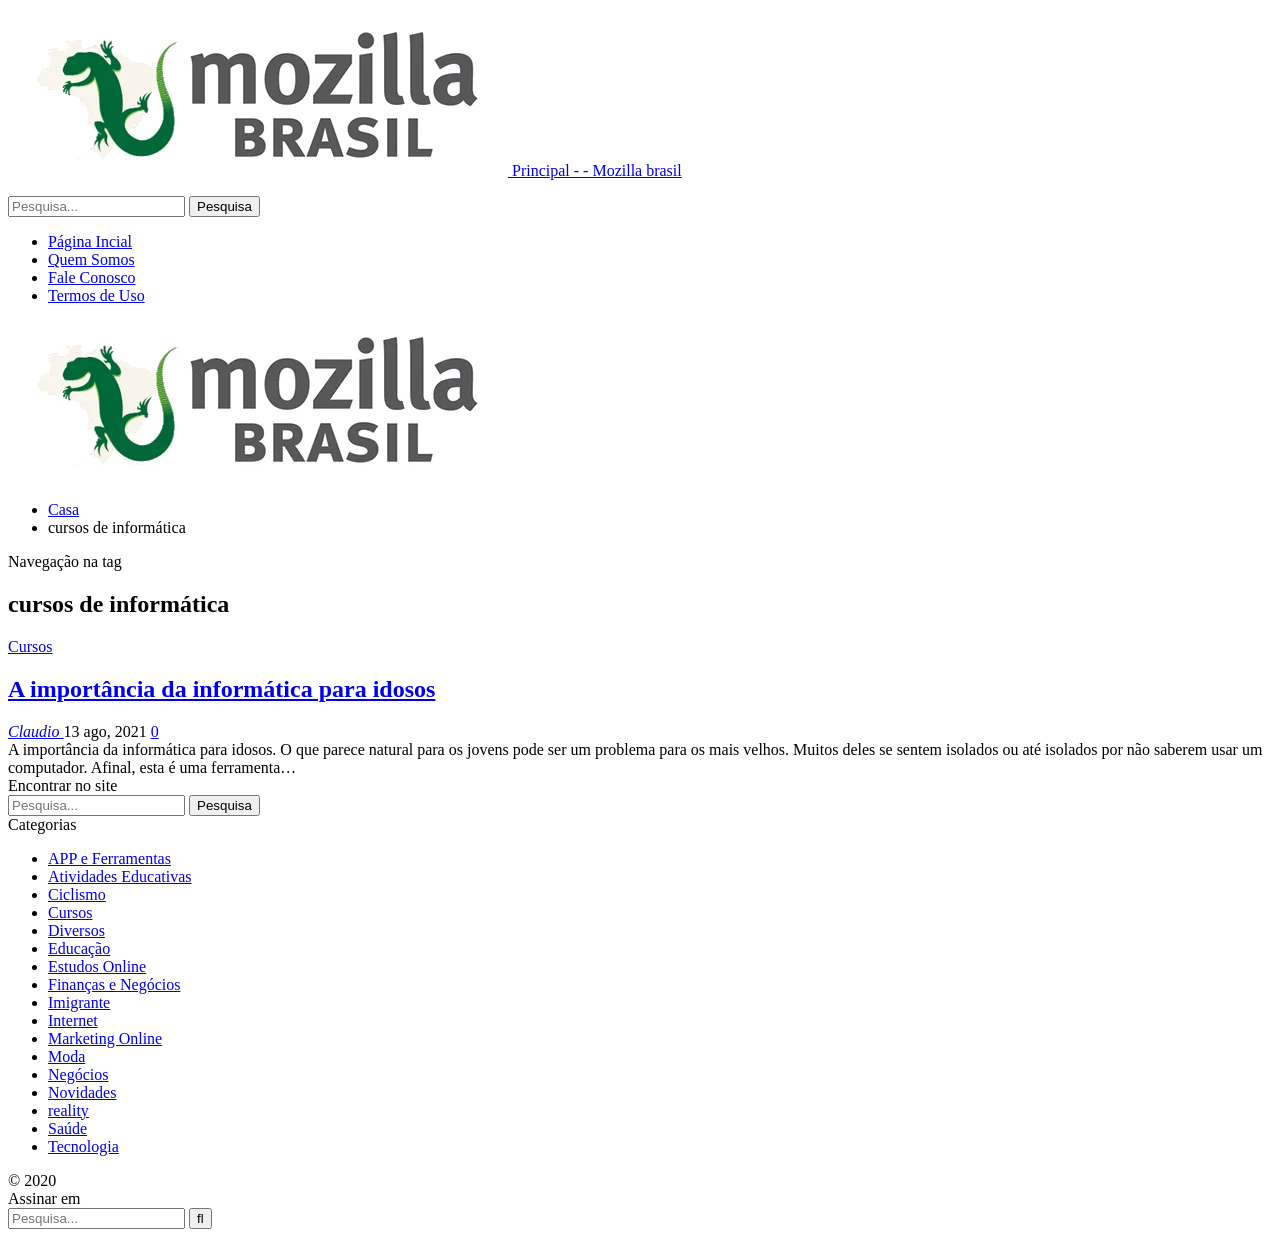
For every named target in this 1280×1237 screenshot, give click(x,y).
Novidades (82, 1092)
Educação (79, 948)
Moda (66, 1056)
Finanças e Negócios (114, 984)
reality (68, 1110)
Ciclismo (77, 894)
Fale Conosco (92, 277)
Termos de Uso (96, 295)
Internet (73, 1020)
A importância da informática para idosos (221, 689)
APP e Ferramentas (109, 858)
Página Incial (90, 241)
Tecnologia (83, 1146)
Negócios (78, 1074)
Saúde (67, 1128)
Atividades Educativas (120, 876)
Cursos (30, 646)
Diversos (76, 930)
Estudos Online (97, 966)
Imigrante (79, 1002)
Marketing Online (105, 1038)
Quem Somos (91, 259)
